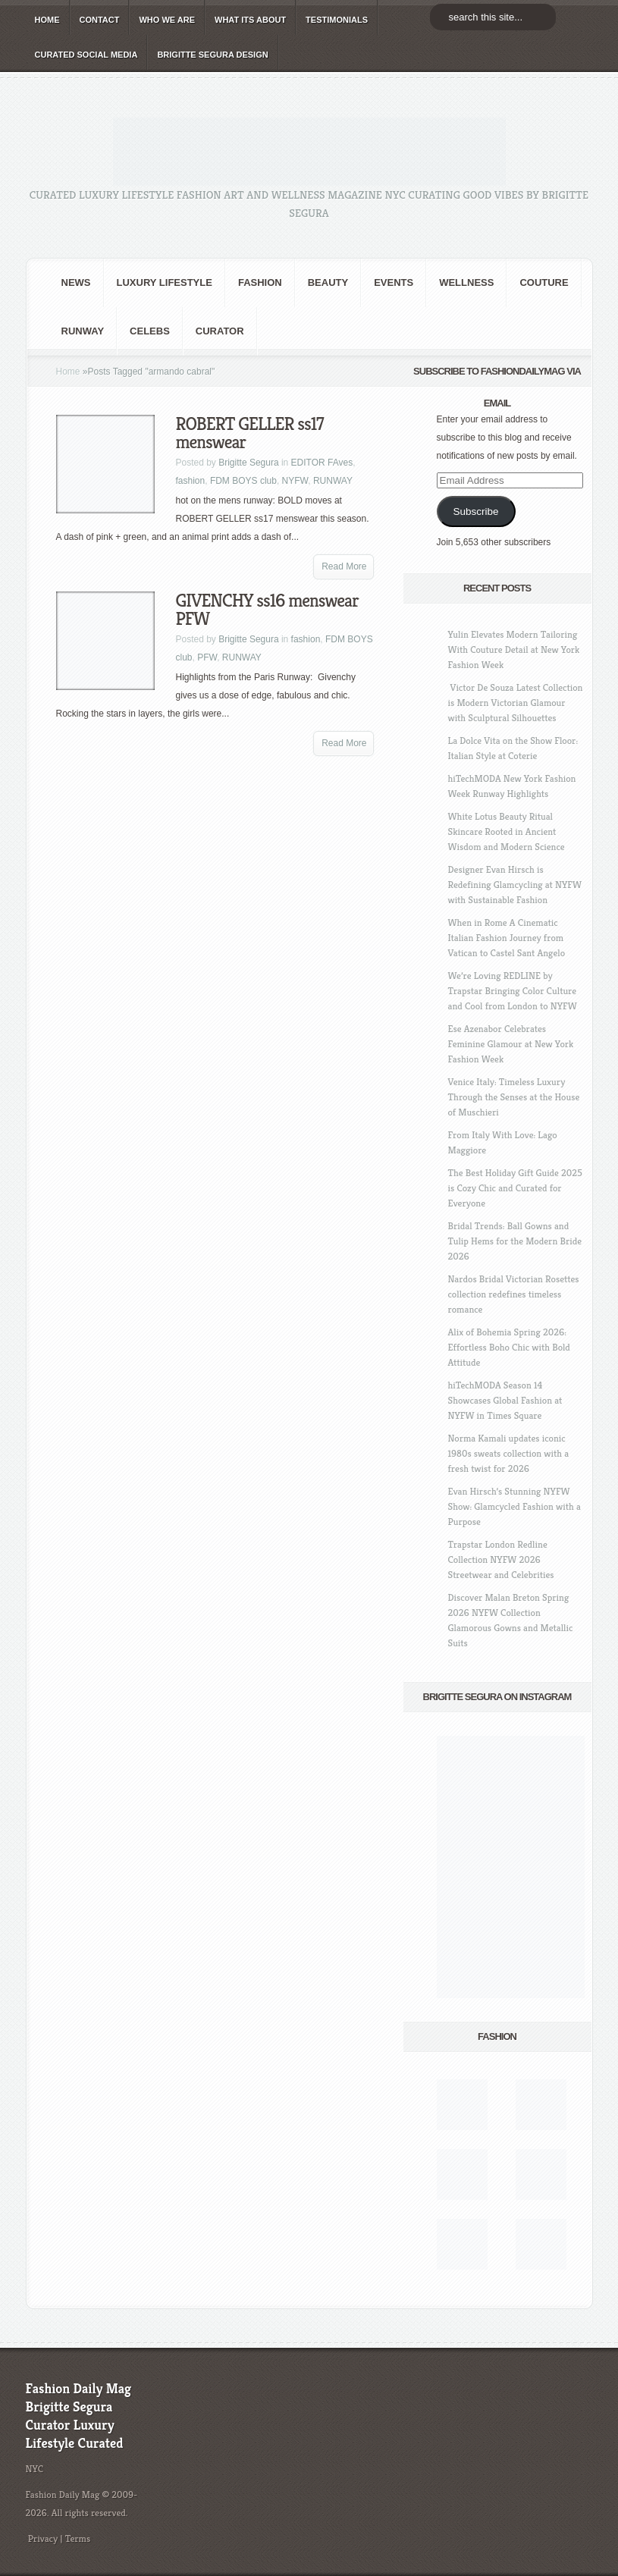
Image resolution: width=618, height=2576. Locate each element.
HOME (47, 19)
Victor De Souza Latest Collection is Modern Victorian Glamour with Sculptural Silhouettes (515, 702)
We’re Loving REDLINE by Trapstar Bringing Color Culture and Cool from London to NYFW (512, 990)
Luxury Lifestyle (164, 282)
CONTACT (100, 19)
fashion (260, 282)
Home (68, 371)
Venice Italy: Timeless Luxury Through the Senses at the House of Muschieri (514, 1097)
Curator (220, 331)
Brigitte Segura (248, 462)
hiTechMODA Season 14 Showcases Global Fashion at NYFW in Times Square (505, 1400)
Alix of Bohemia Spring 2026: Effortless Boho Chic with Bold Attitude (509, 1347)
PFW (207, 657)
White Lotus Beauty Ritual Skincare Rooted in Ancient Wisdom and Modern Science (506, 831)
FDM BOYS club (243, 480)
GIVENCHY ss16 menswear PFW (267, 609)
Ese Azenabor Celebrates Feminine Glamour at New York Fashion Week (511, 1043)
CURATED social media (86, 54)
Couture (543, 282)
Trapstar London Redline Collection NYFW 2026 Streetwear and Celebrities (501, 1559)
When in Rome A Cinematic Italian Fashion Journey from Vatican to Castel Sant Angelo (507, 937)
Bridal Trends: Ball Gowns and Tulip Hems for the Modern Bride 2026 (515, 1241)
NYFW (295, 480)
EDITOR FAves (322, 462)
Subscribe (475, 511)
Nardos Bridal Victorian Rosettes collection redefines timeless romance (513, 1294)
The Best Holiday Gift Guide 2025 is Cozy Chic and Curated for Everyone (515, 1188)
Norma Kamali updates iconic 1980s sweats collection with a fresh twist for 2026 (508, 1453)
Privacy (43, 2538)
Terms (78, 2538)
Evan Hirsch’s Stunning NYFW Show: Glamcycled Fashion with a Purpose (514, 1506)
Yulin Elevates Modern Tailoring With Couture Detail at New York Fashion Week (514, 649)
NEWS (76, 282)
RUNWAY (83, 331)
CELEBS (150, 331)
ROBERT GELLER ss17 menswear (250, 433)
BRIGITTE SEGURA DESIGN (212, 54)
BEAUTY (328, 282)
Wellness (466, 282)
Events (393, 282)
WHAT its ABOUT (250, 19)
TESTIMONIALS (337, 19)
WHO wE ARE (167, 19)
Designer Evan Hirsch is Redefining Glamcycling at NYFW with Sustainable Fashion (515, 884)
